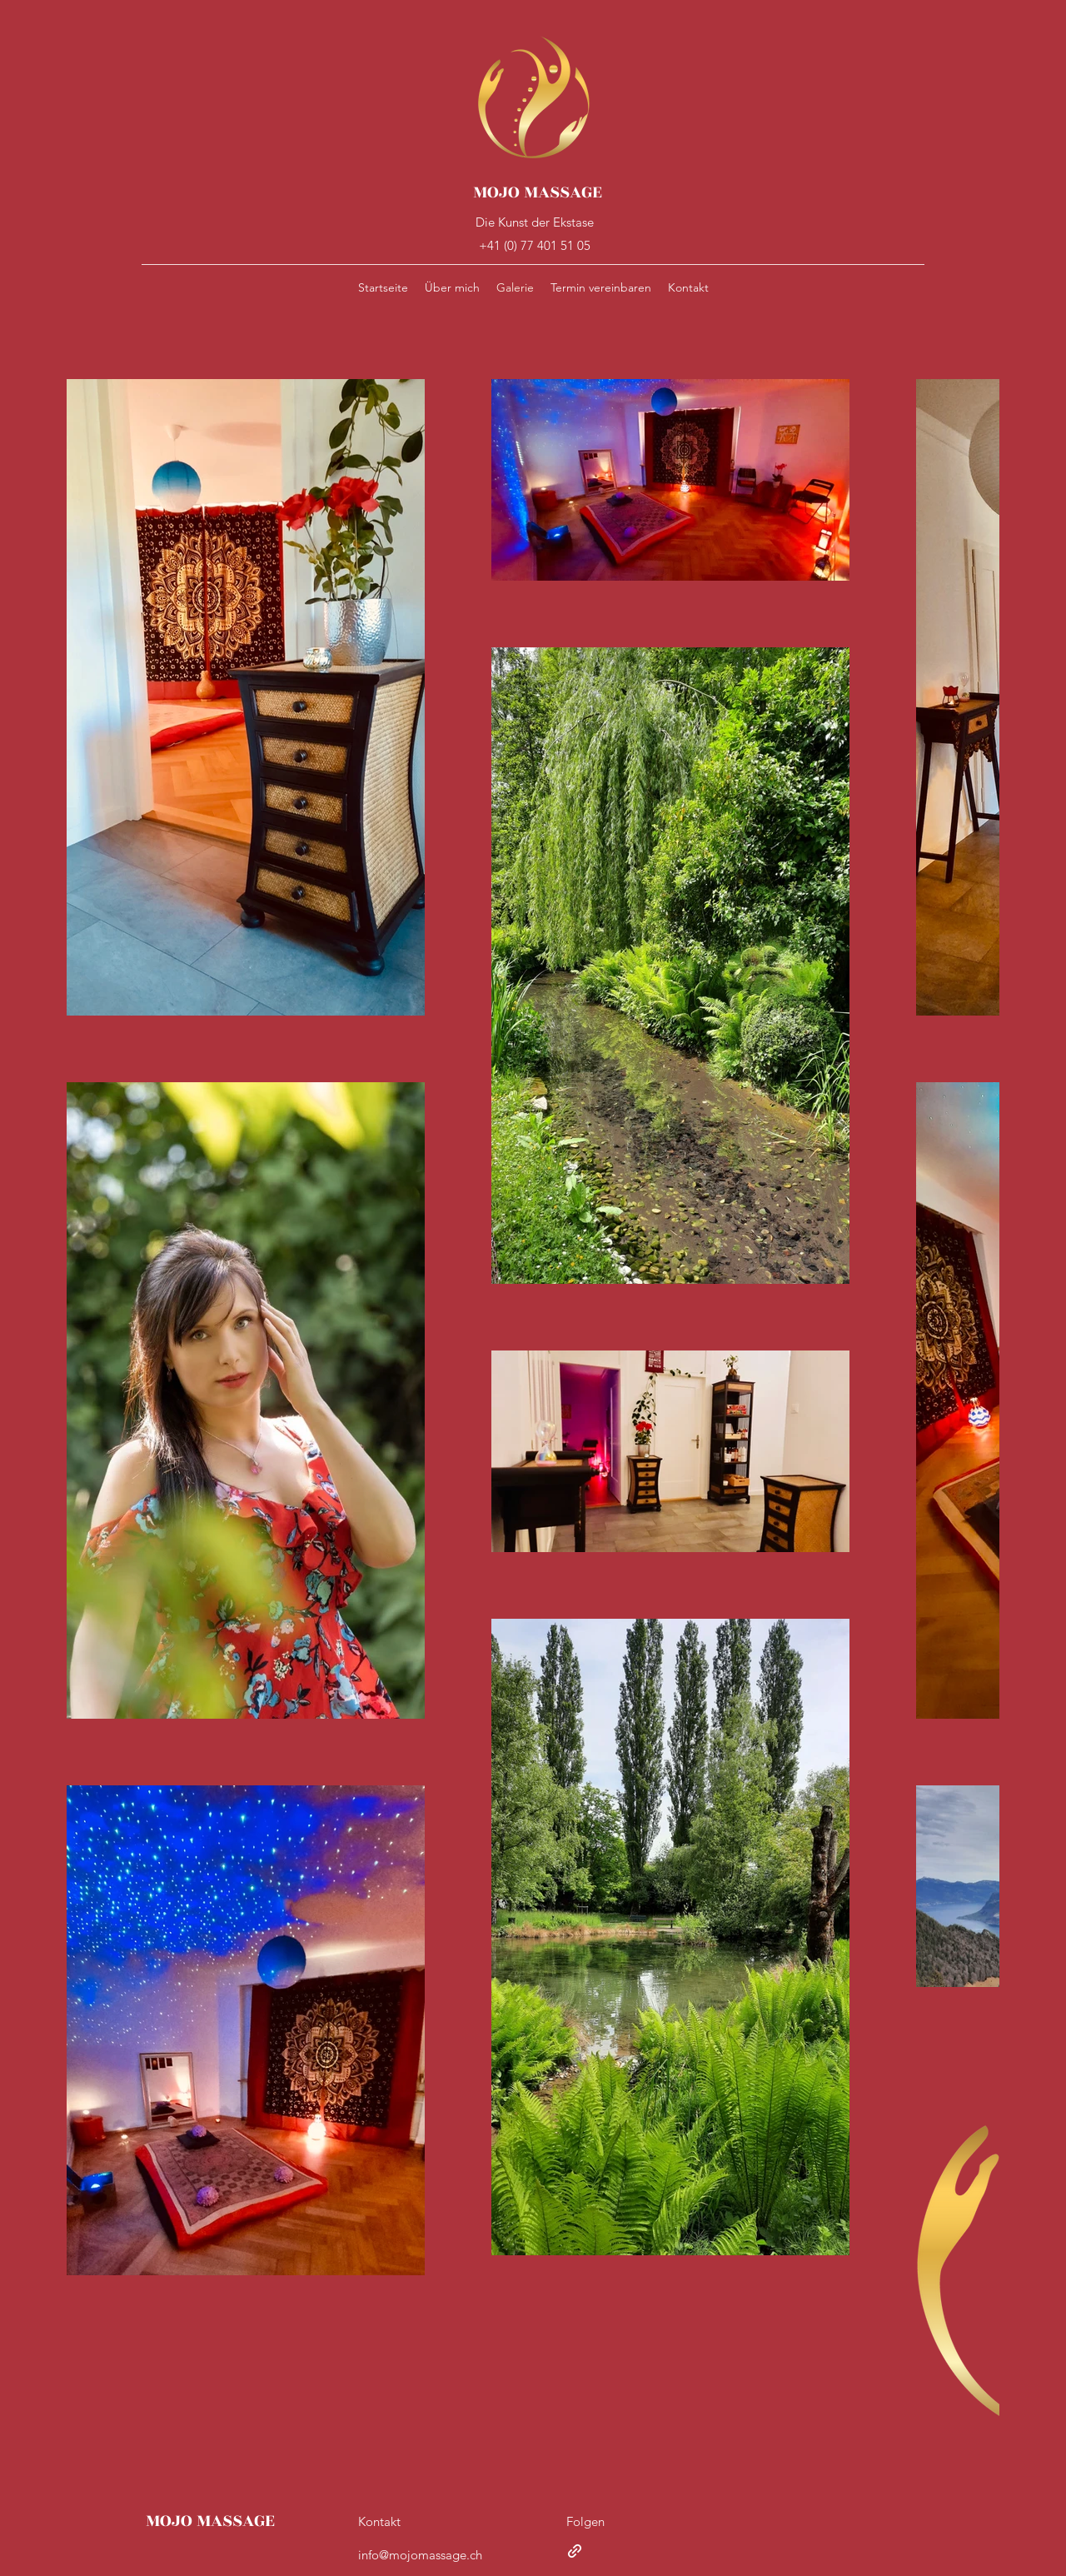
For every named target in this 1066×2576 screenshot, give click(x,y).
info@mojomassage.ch (420, 2555)
